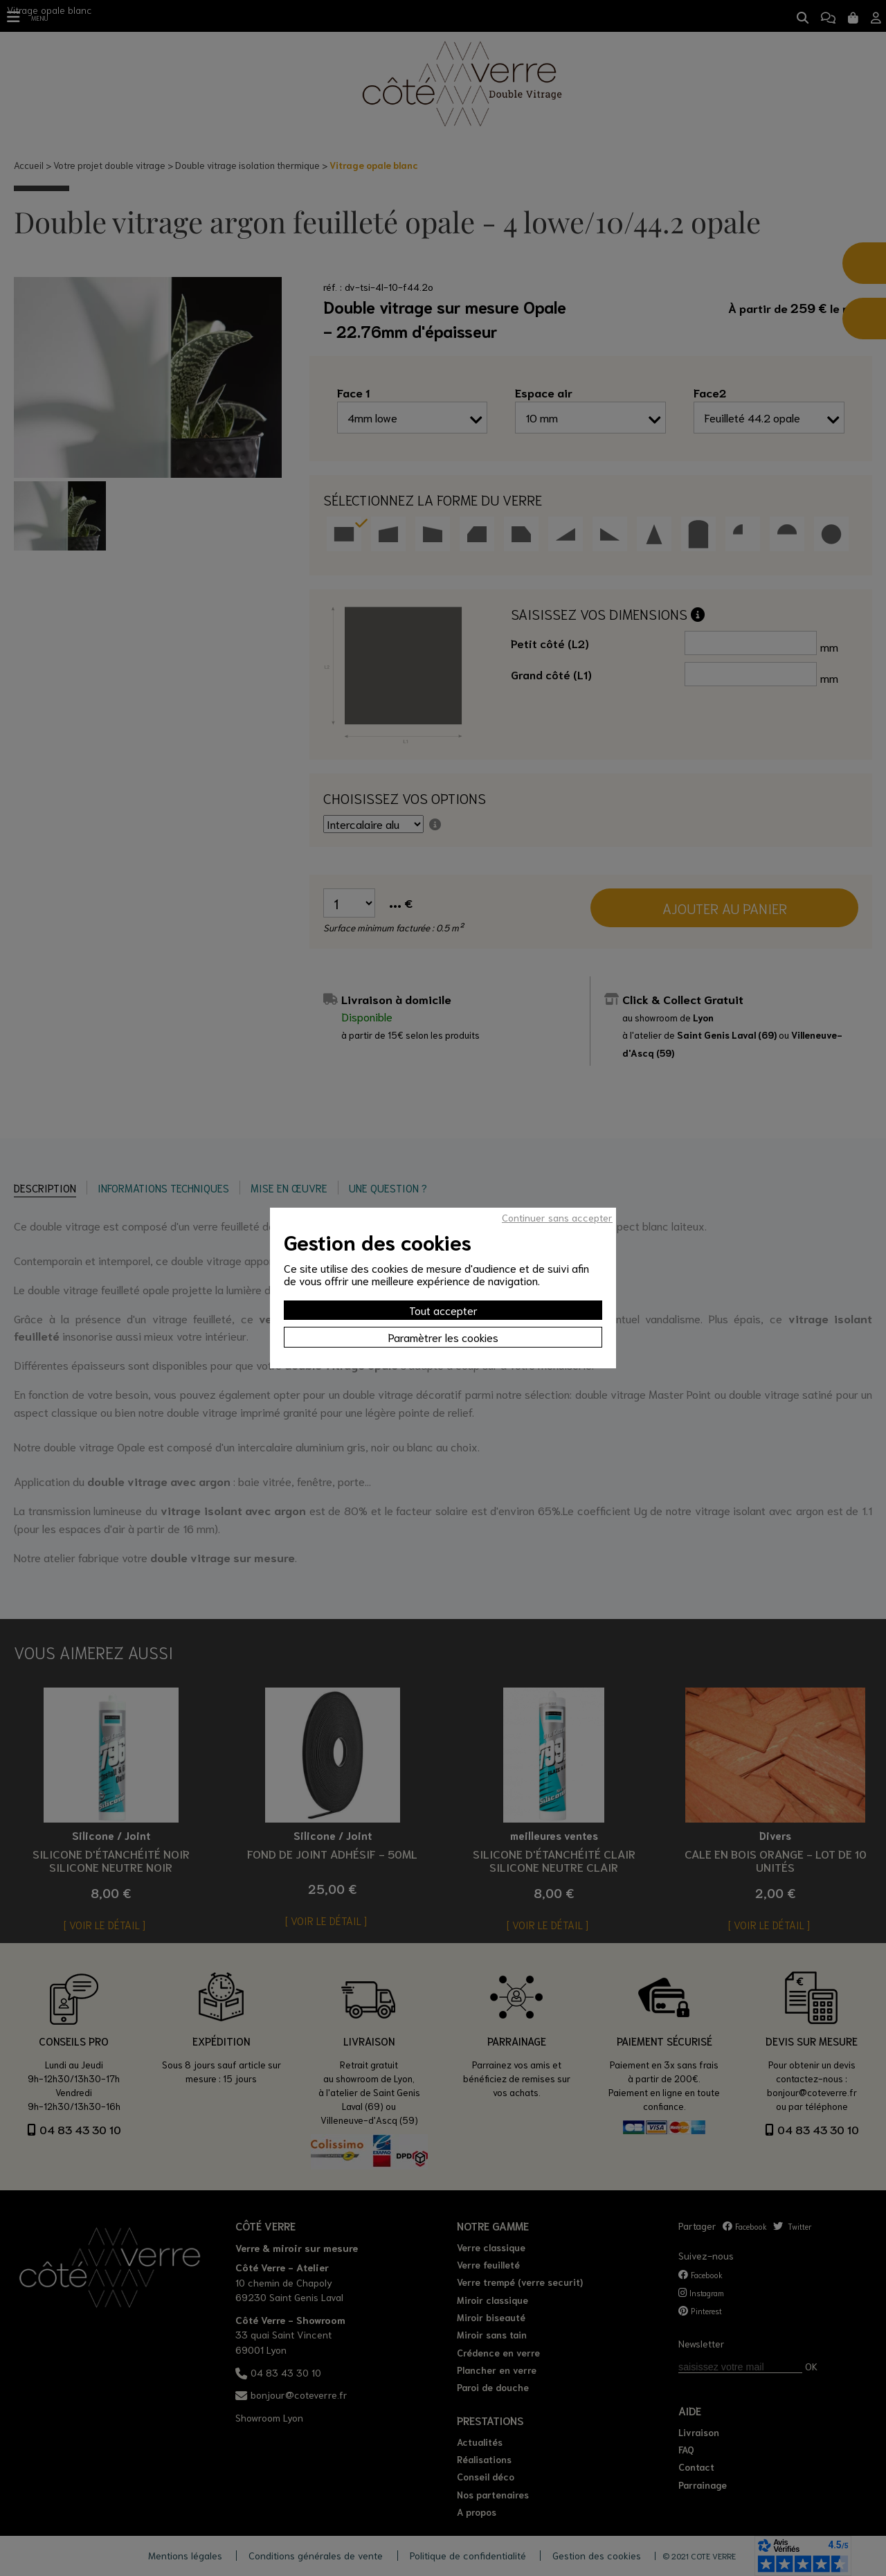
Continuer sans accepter (557, 1217)
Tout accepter (443, 1310)
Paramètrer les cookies (443, 1337)
